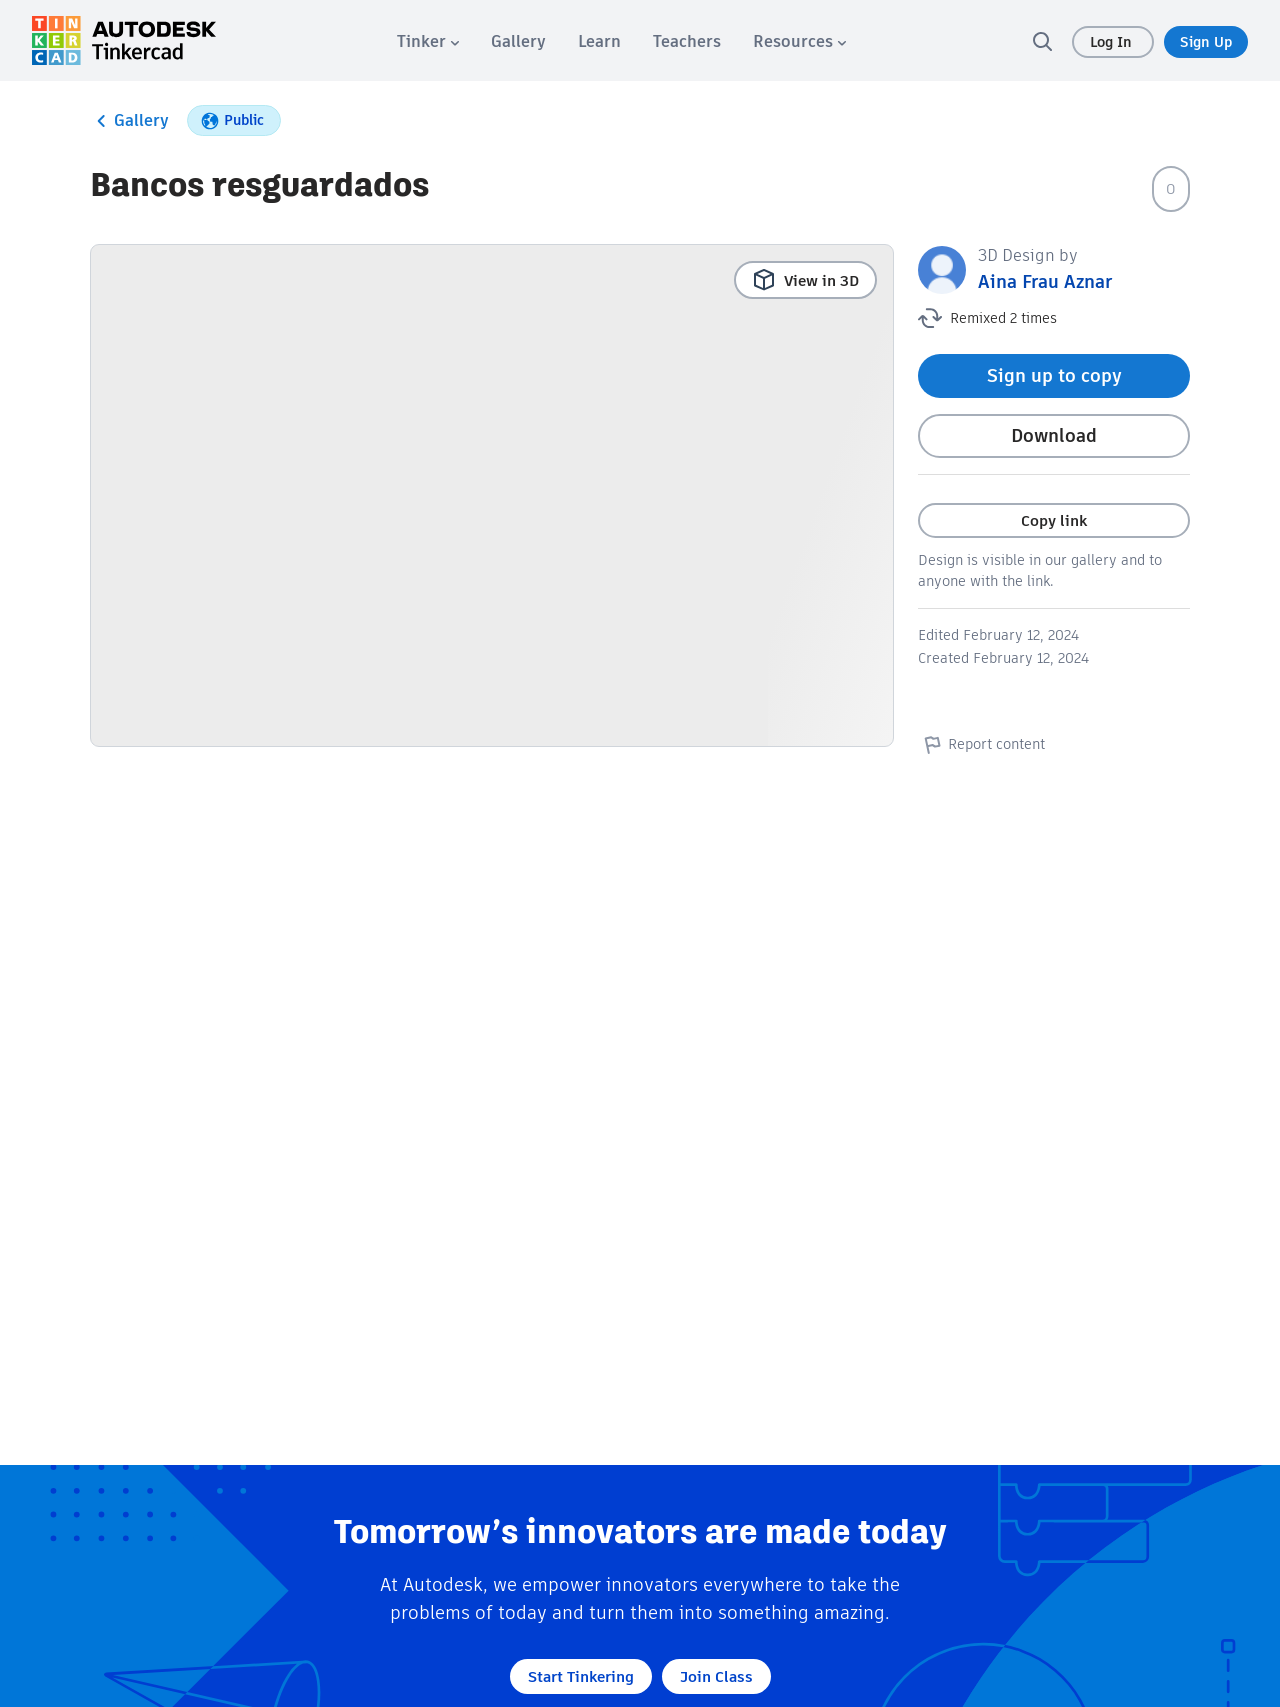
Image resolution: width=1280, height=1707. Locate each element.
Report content (981, 744)
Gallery (129, 121)
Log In (1113, 42)
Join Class (716, 1676)
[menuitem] (428, 41)
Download (1054, 435)
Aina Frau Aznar (1045, 281)
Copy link (1054, 520)
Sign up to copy (1054, 375)
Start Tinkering (581, 1676)
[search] (1042, 41)
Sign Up (1206, 42)
